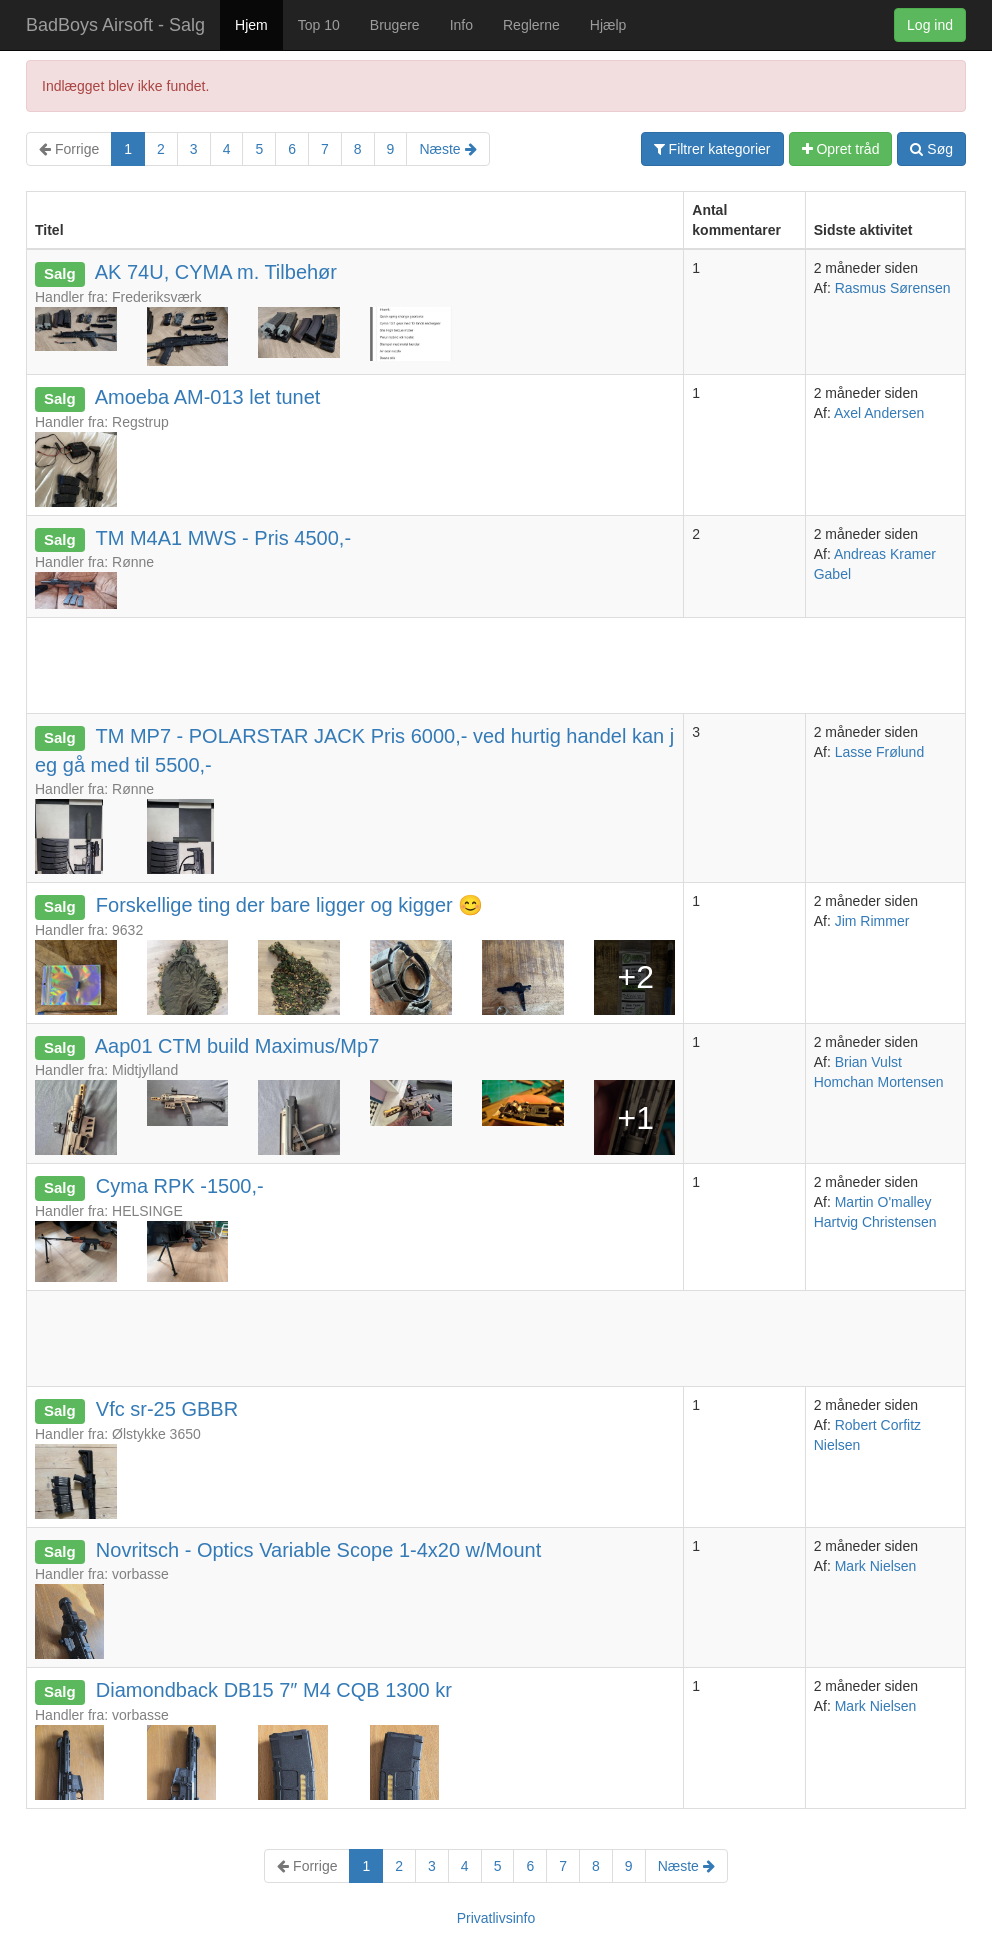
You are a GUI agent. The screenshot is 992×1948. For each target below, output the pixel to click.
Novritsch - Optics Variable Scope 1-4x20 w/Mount (318, 1550)
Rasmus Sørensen (893, 288)
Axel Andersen (879, 413)
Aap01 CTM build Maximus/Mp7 (237, 1046)
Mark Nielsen (876, 1566)
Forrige (69, 149)
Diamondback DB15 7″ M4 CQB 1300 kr (274, 1690)
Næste (447, 149)
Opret (841, 149)
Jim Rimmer (872, 921)
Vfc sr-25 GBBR (167, 1409)
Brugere (395, 25)
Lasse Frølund (879, 752)
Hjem (251, 25)
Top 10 (319, 25)
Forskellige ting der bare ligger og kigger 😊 (289, 905)
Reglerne (531, 25)
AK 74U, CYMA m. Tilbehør (216, 272)
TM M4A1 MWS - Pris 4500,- (223, 538)
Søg (931, 149)
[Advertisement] (391, 663)
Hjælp (608, 25)
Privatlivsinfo (496, 1918)
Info (461, 25)
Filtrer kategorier (712, 149)
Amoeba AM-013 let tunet (208, 397)
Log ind (930, 25)
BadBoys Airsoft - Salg (115, 25)
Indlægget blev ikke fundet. (125, 86)
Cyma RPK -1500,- (180, 1186)
